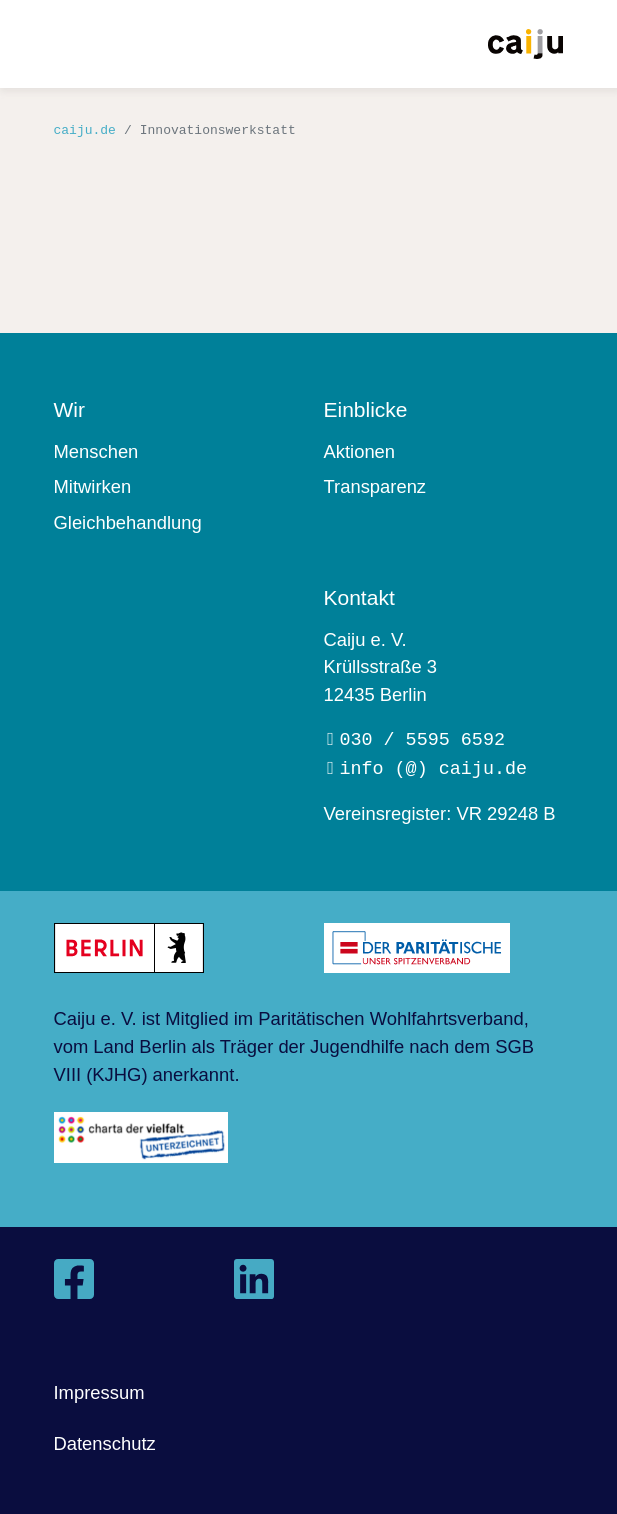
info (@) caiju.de (433, 767)
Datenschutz (105, 1443)
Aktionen (360, 451)
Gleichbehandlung (128, 522)
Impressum (99, 1392)
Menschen (96, 451)
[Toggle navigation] (70, 45)
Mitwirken (93, 486)
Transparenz (375, 486)
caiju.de (85, 130)
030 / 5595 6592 (422, 738)
